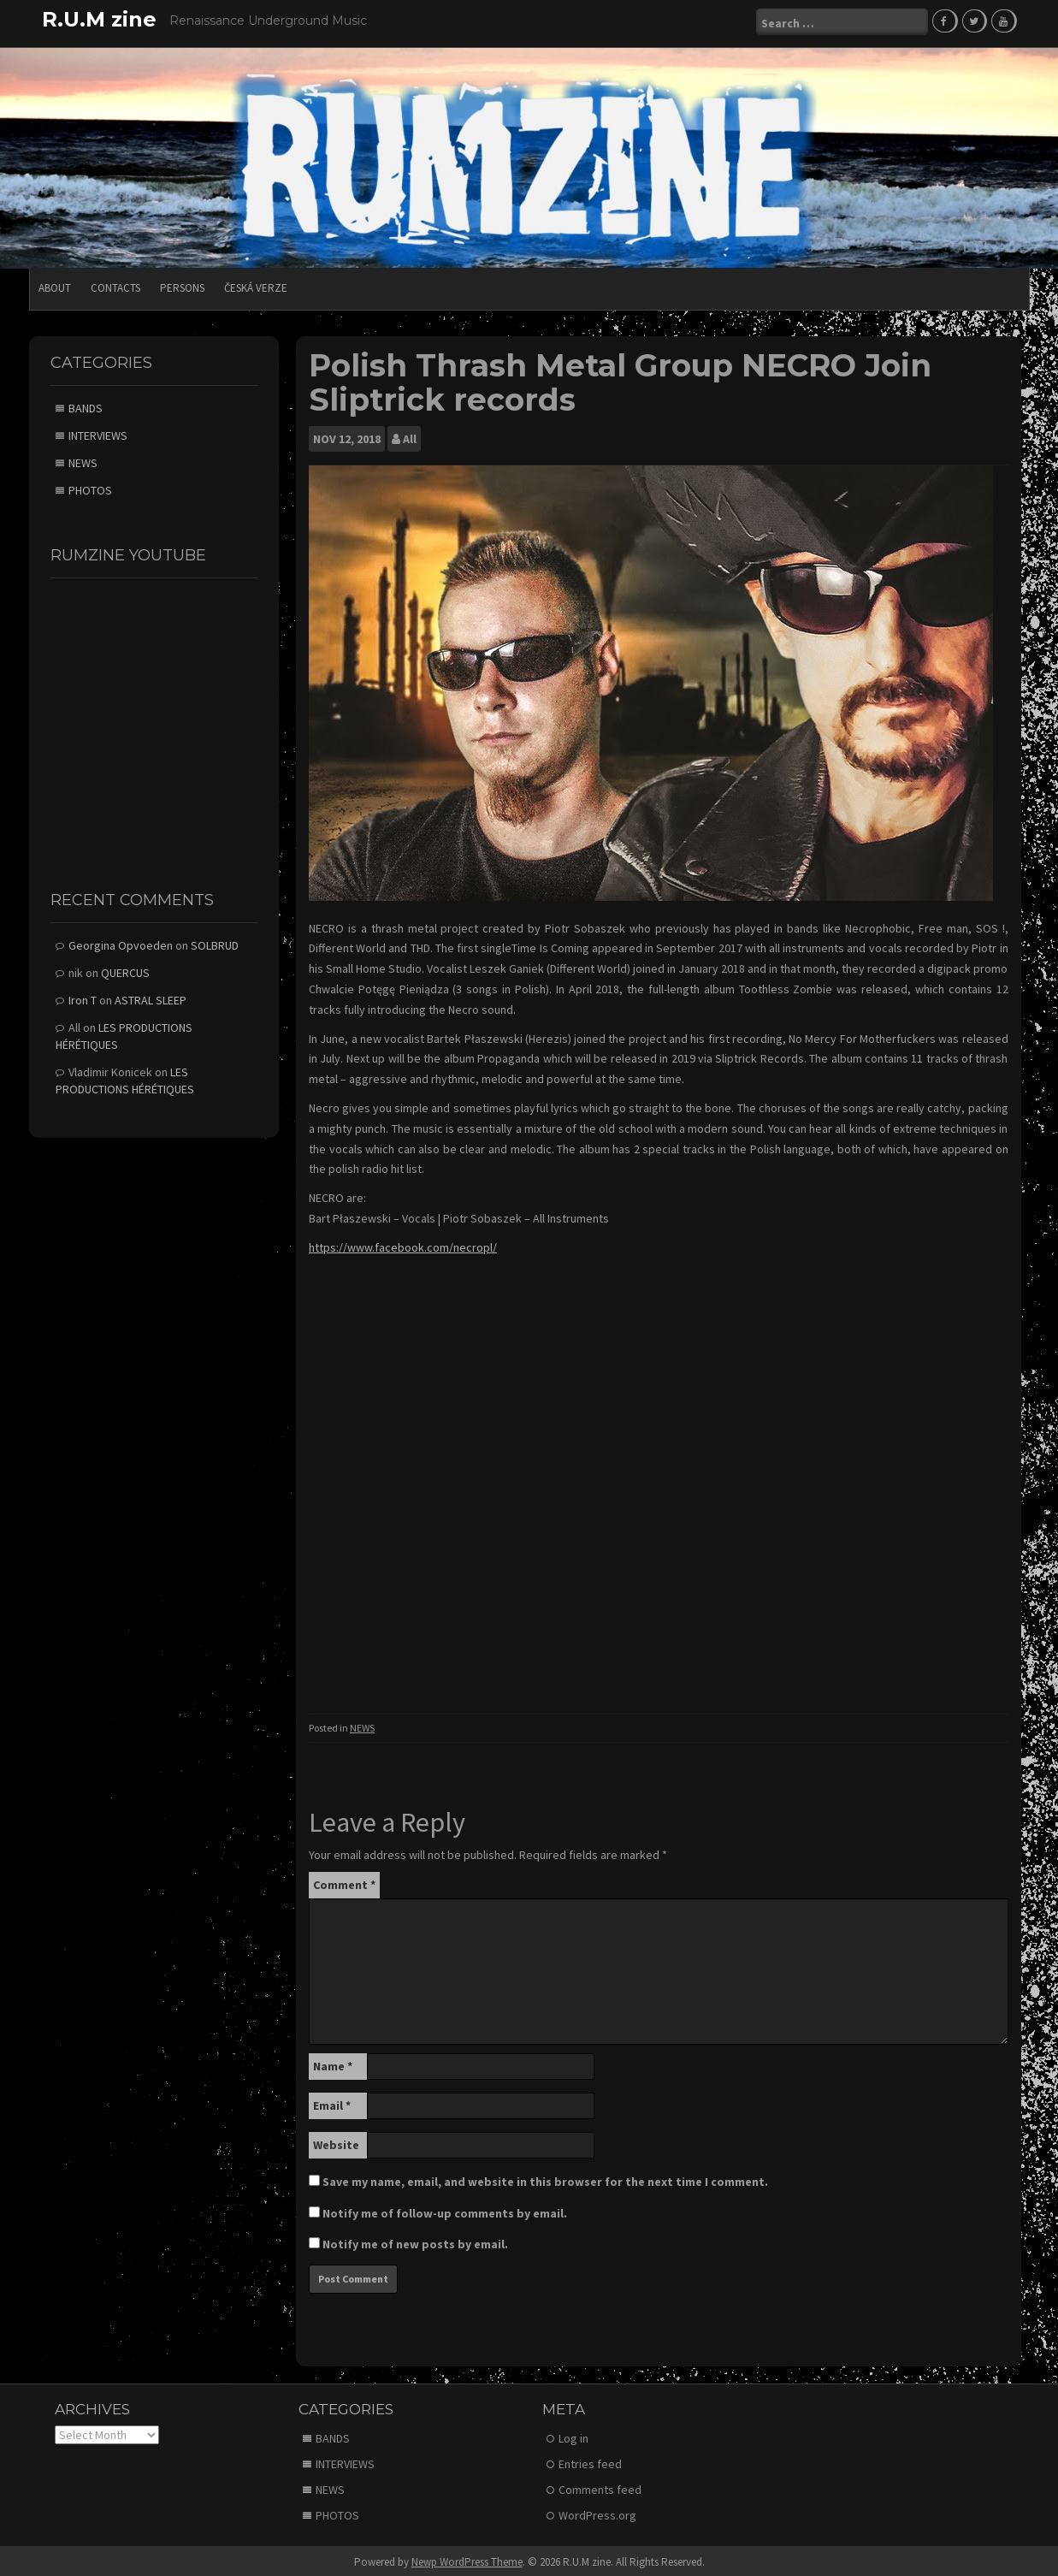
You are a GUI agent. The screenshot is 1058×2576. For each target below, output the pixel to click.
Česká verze (255, 284)
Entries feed (590, 2460)
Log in (573, 2435)
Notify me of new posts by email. (415, 2240)
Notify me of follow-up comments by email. (444, 2210)
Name (332, 2062)
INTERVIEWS (97, 432)
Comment (344, 1881)
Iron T (82, 996)
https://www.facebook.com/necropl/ (403, 1244)
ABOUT (54, 284)
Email (332, 2102)
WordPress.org (597, 2512)
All (410, 434)
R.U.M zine (99, 19)
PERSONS (182, 284)
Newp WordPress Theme (467, 2558)
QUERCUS (125, 969)
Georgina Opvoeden (120, 942)
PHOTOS (90, 486)
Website (336, 2141)
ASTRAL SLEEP (150, 996)
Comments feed (600, 2486)
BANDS (85, 404)
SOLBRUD (215, 942)
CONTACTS (115, 284)
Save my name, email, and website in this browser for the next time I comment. (545, 2178)
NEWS (362, 1724)
